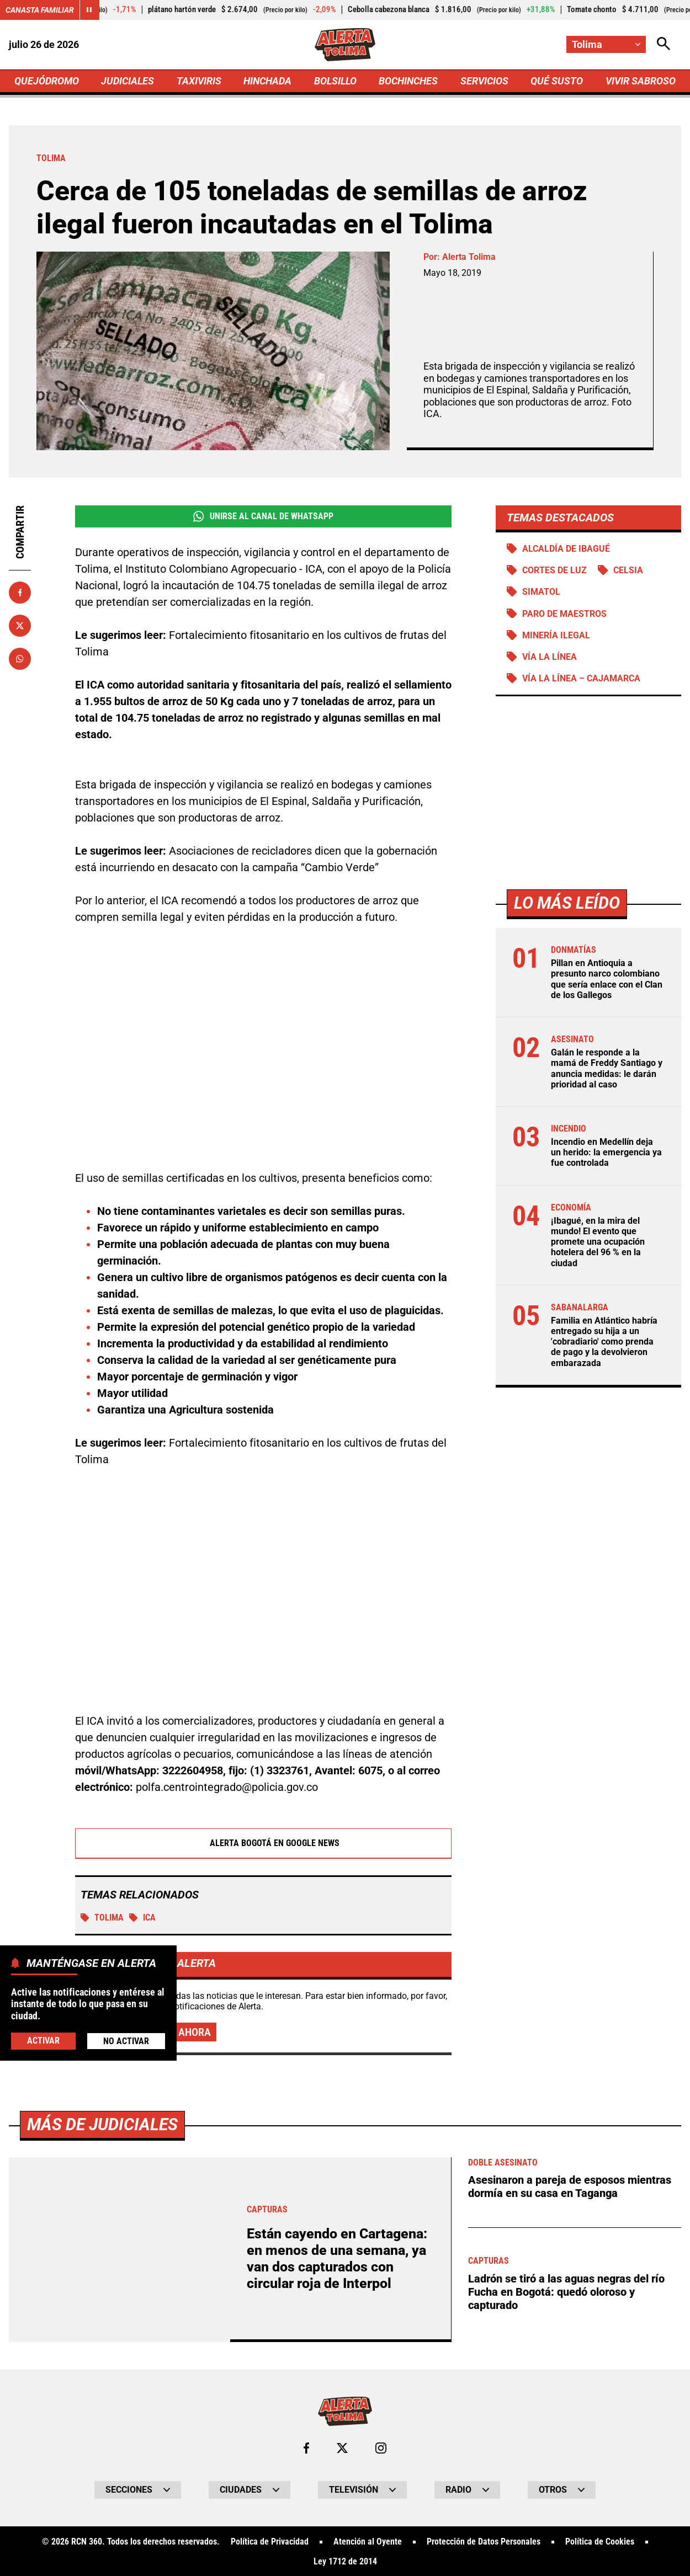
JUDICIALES (127, 81)
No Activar (126, 2041)
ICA (142, 1918)
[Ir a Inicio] (345, 44)
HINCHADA (267, 81)
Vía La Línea (549, 657)
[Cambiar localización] (606, 44)
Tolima (102, 1918)
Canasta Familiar (40, 10)
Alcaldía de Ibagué (566, 548)
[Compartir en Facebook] (20, 593)
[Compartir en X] (20, 626)
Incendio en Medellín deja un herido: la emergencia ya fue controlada (606, 1152)
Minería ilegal (556, 635)
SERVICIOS (484, 81)
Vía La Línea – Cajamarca (581, 678)
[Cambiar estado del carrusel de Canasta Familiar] (89, 10)
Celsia (628, 570)
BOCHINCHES (408, 81)
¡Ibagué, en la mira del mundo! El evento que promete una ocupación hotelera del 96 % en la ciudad (598, 1241)
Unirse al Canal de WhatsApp (263, 516)
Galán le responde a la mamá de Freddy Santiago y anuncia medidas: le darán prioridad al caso (606, 1068)
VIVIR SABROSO (641, 81)
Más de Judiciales (102, 2502)
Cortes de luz (554, 570)
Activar (43, 2040)
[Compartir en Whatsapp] (20, 659)
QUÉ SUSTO (556, 81)
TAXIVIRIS (199, 81)
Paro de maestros (564, 614)
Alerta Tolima (469, 257)
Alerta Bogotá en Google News (263, 1844)
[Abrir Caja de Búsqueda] (663, 44)
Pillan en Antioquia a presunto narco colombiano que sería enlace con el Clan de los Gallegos (606, 979)
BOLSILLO (335, 81)
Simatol (541, 591)
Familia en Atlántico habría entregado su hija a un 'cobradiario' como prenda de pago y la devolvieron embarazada (604, 1341)
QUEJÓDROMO (46, 81)
